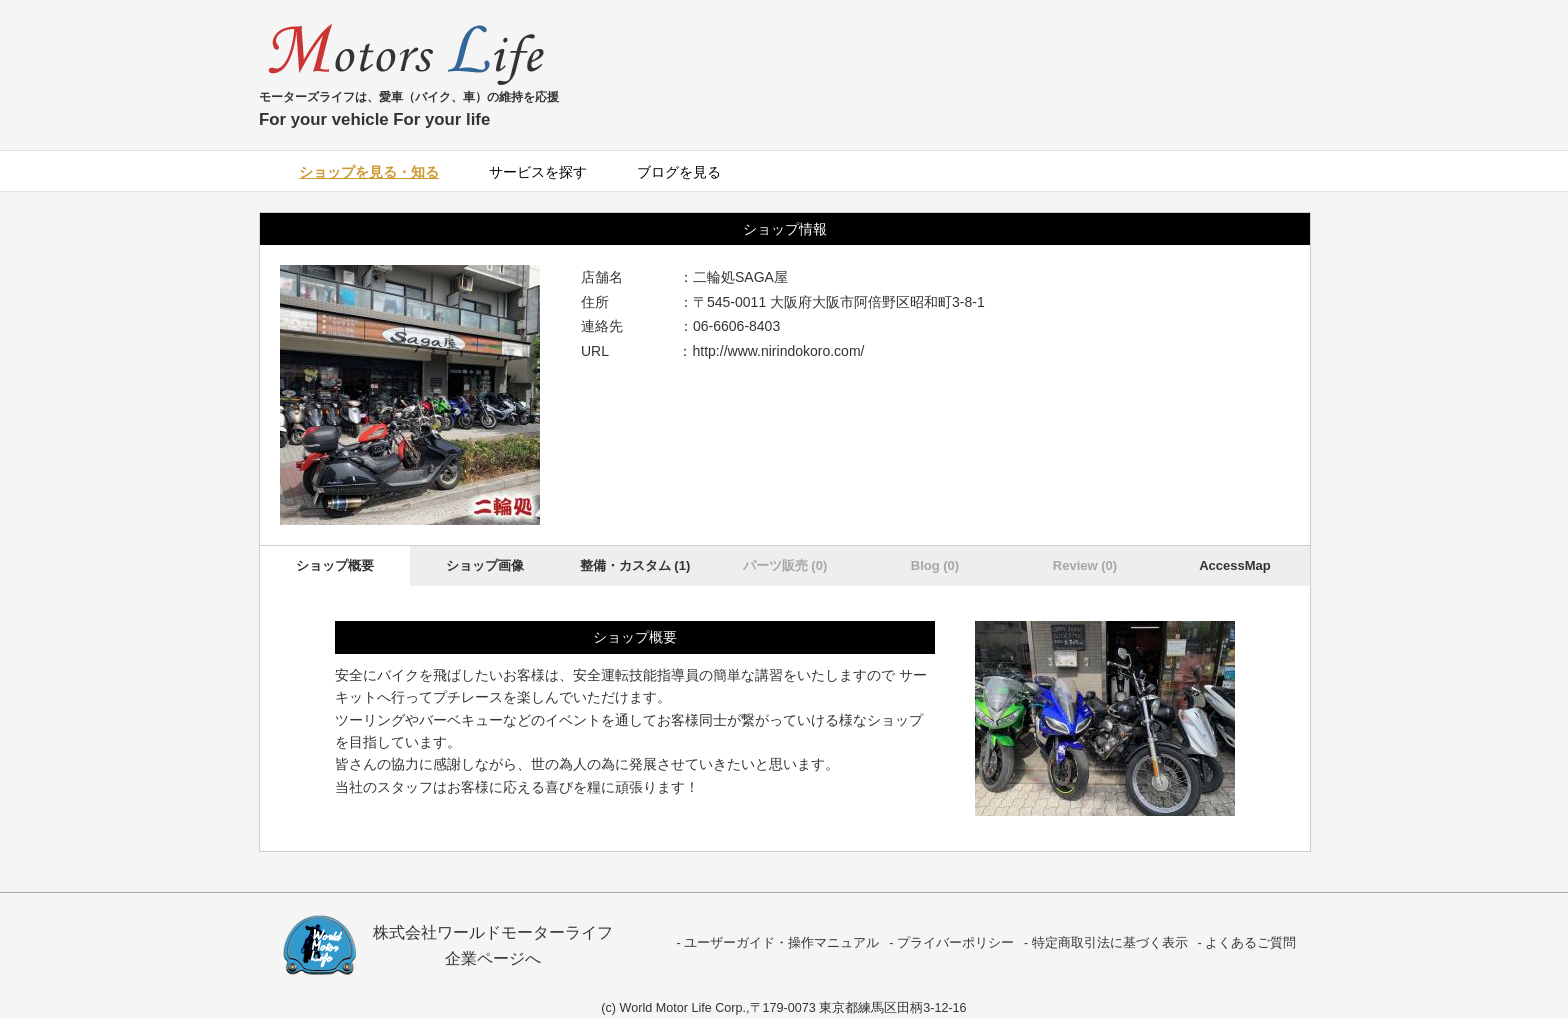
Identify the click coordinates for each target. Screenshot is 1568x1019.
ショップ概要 (335, 565)
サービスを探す (538, 172)
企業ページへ (493, 958)
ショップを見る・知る (369, 172)
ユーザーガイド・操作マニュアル (781, 943)
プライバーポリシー (955, 943)
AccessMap (1235, 565)
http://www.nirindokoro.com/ (779, 351)
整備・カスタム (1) (635, 565)
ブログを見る (679, 172)
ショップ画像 (485, 565)
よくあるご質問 (1250, 943)
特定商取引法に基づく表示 (1110, 943)
